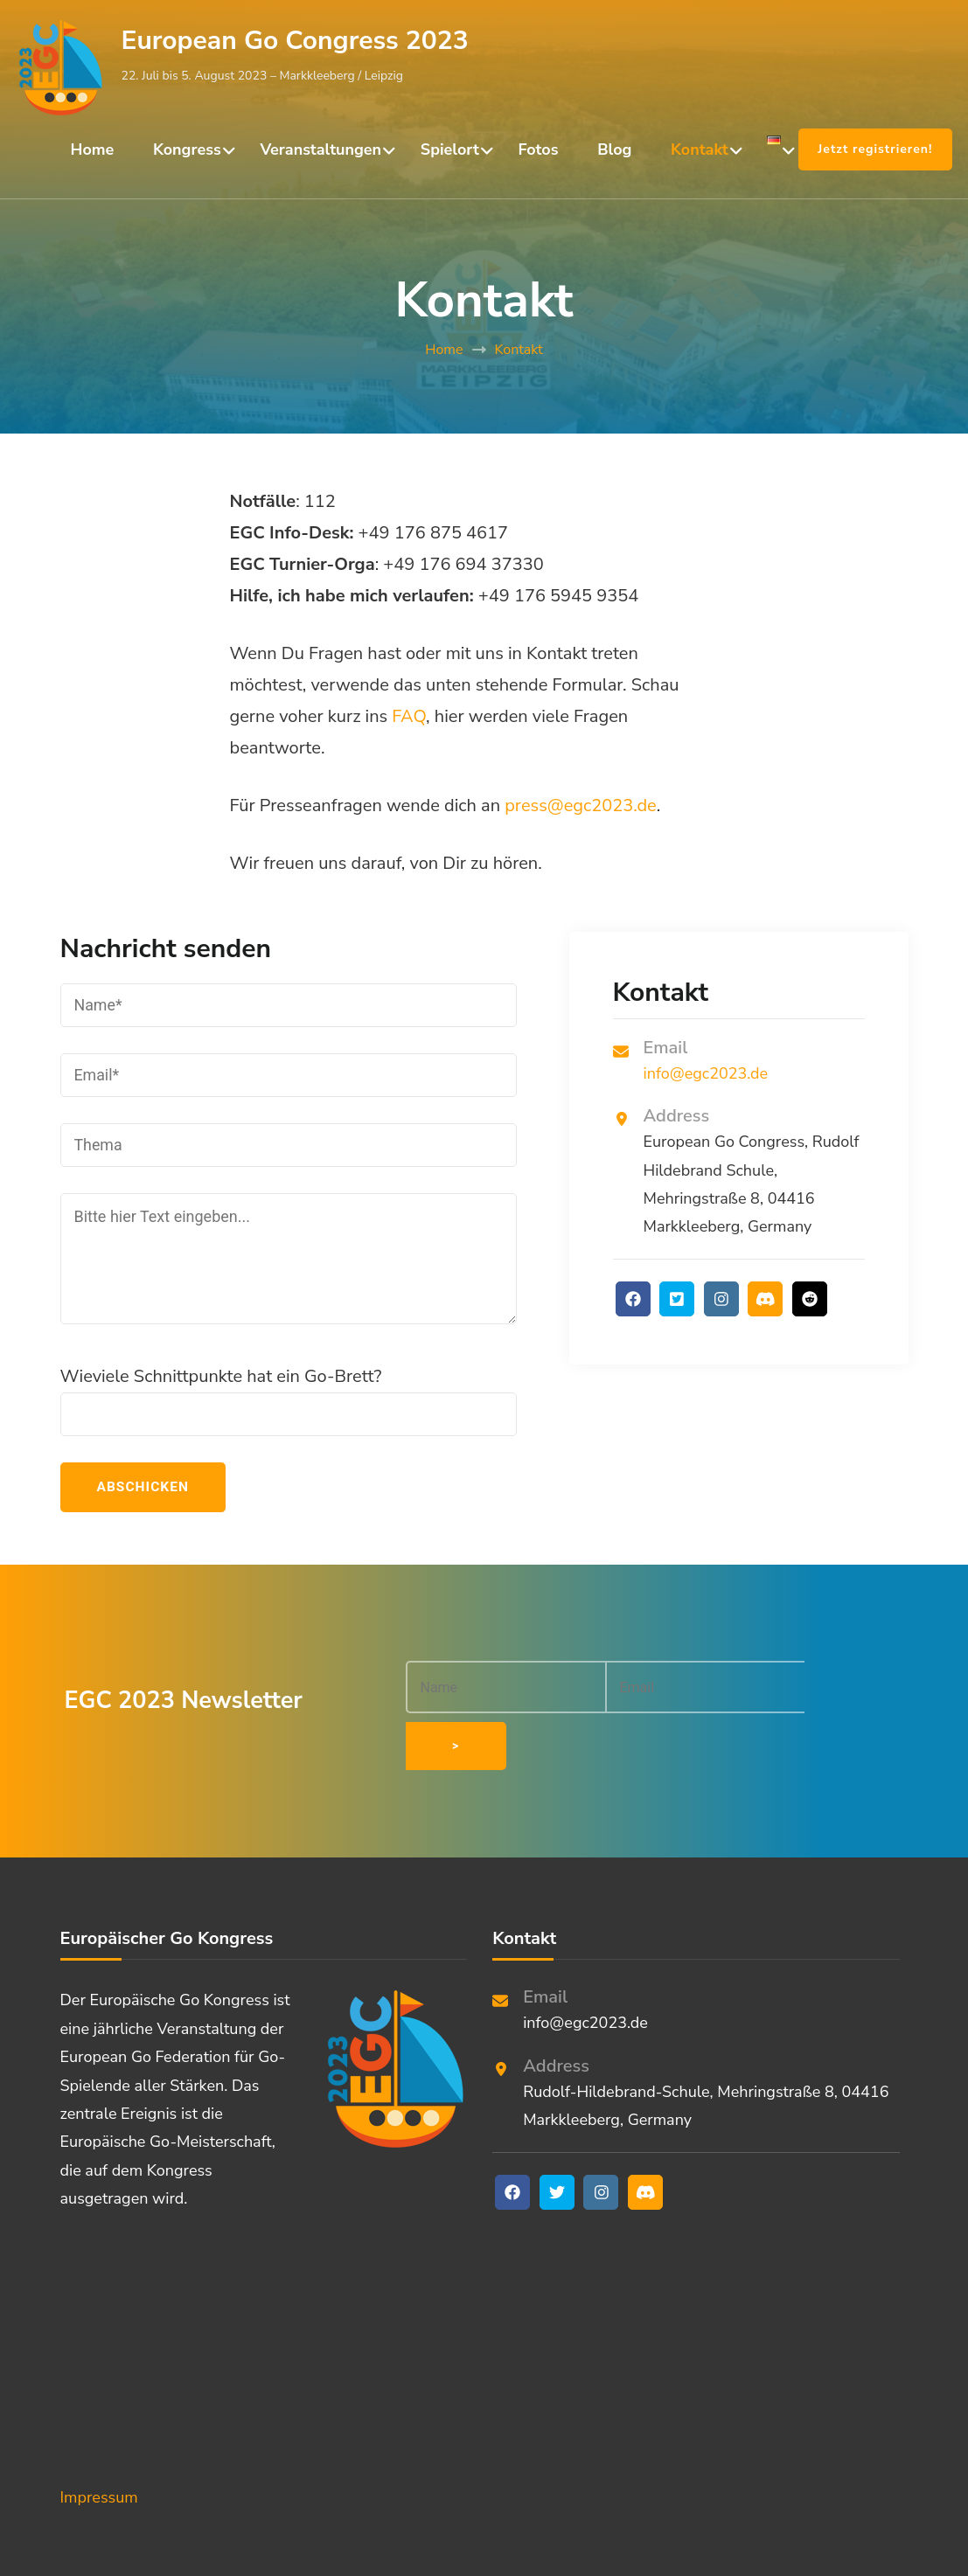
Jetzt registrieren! (875, 149)
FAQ (409, 716)
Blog (614, 149)
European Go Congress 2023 (295, 41)
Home (93, 149)
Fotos (538, 149)
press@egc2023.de (581, 805)
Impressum (99, 2440)
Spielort (450, 149)
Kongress (187, 149)
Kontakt (699, 149)
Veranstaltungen (320, 149)
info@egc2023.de (706, 1073)
